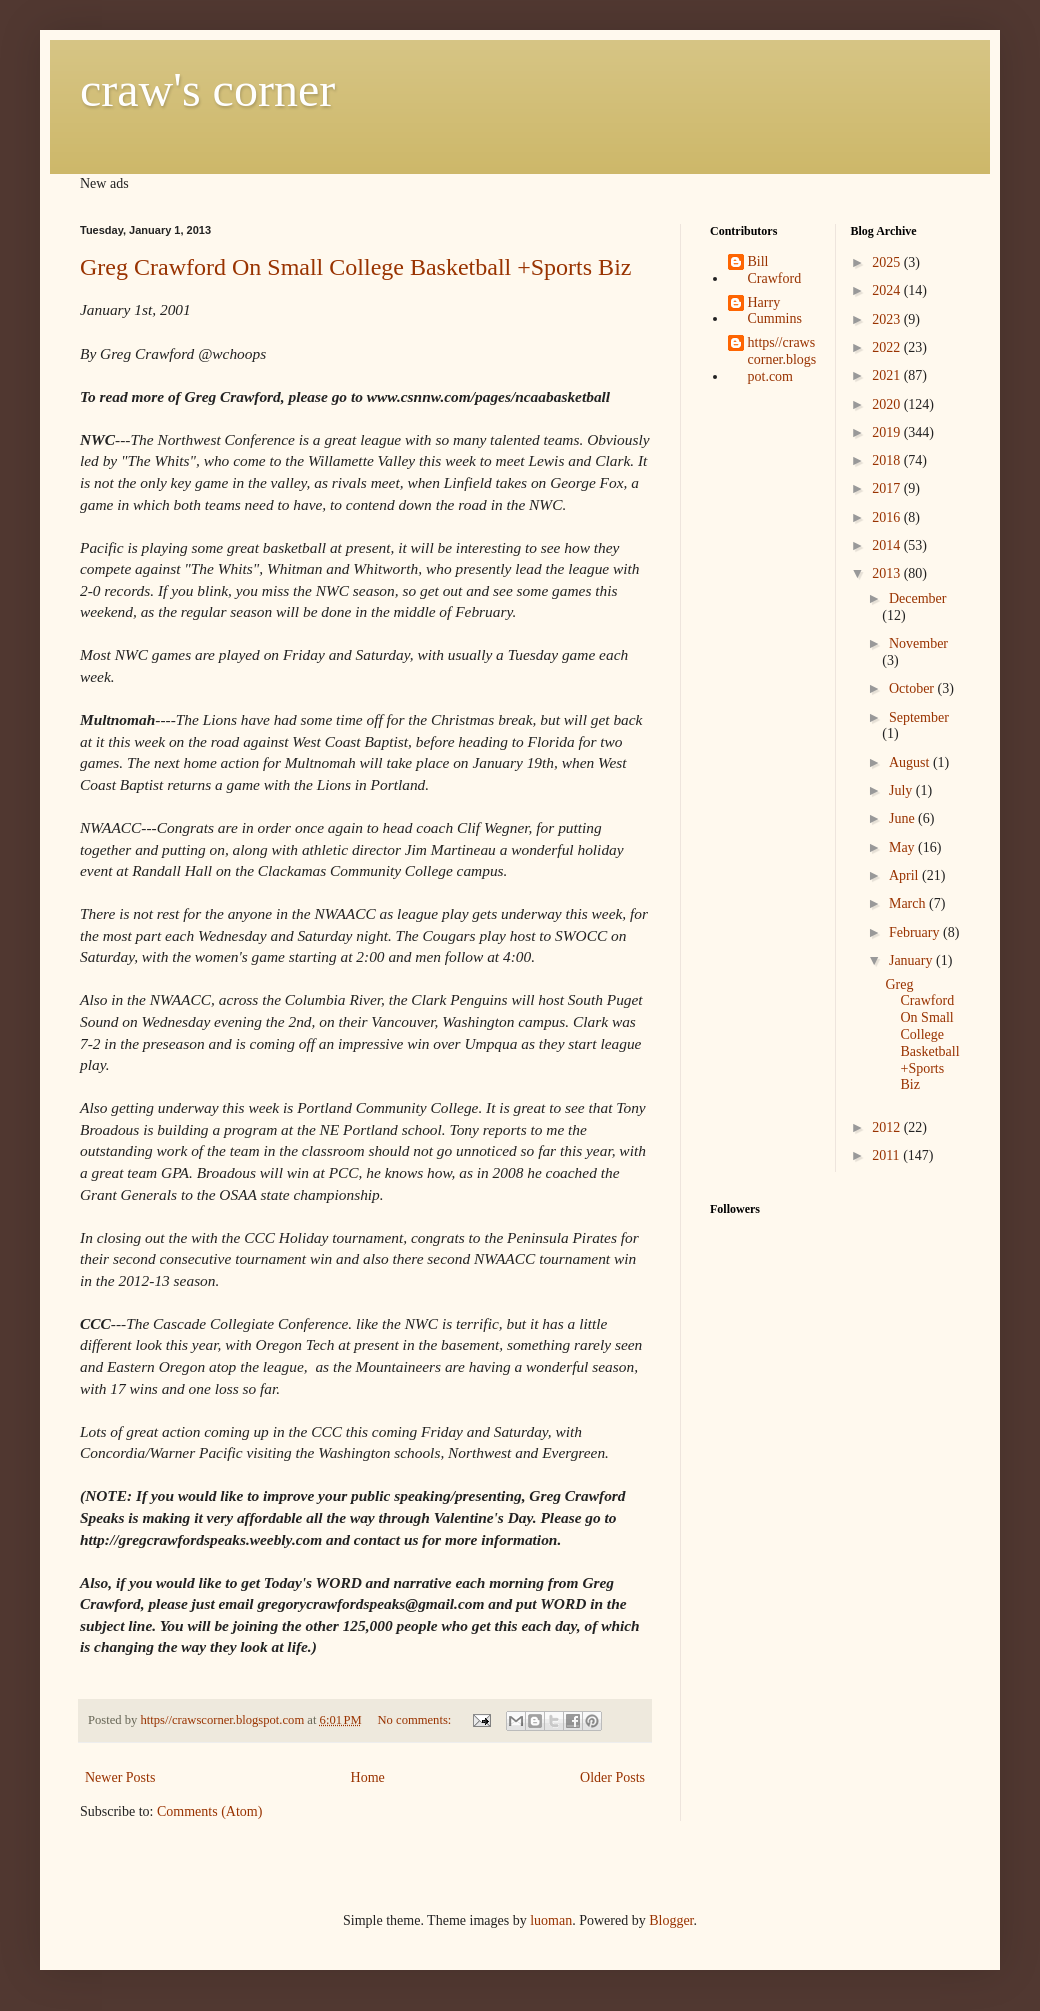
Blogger (671, 1920)
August (911, 762)
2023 (888, 319)
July (902, 790)
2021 (888, 375)
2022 (888, 347)
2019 (888, 432)
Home (368, 1777)
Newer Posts (120, 1777)
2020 (888, 404)
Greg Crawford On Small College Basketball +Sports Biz (355, 267)
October (913, 688)
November (918, 643)
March (909, 903)
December (918, 598)
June (903, 818)
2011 (887, 1155)
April (905, 875)
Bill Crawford (775, 270)
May (903, 847)
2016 (888, 517)
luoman (551, 1920)
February (916, 932)
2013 (888, 573)
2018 (888, 460)
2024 (888, 290)
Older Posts (612, 1777)
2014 (888, 545)
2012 (888, 1127)
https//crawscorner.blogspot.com (782, 359)
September (919, 717)
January (912, 960)
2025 (888, 262)
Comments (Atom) (209, 1811)
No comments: (416, 1720)
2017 (888, 488)
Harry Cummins (775, 311)
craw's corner (207, 89)
